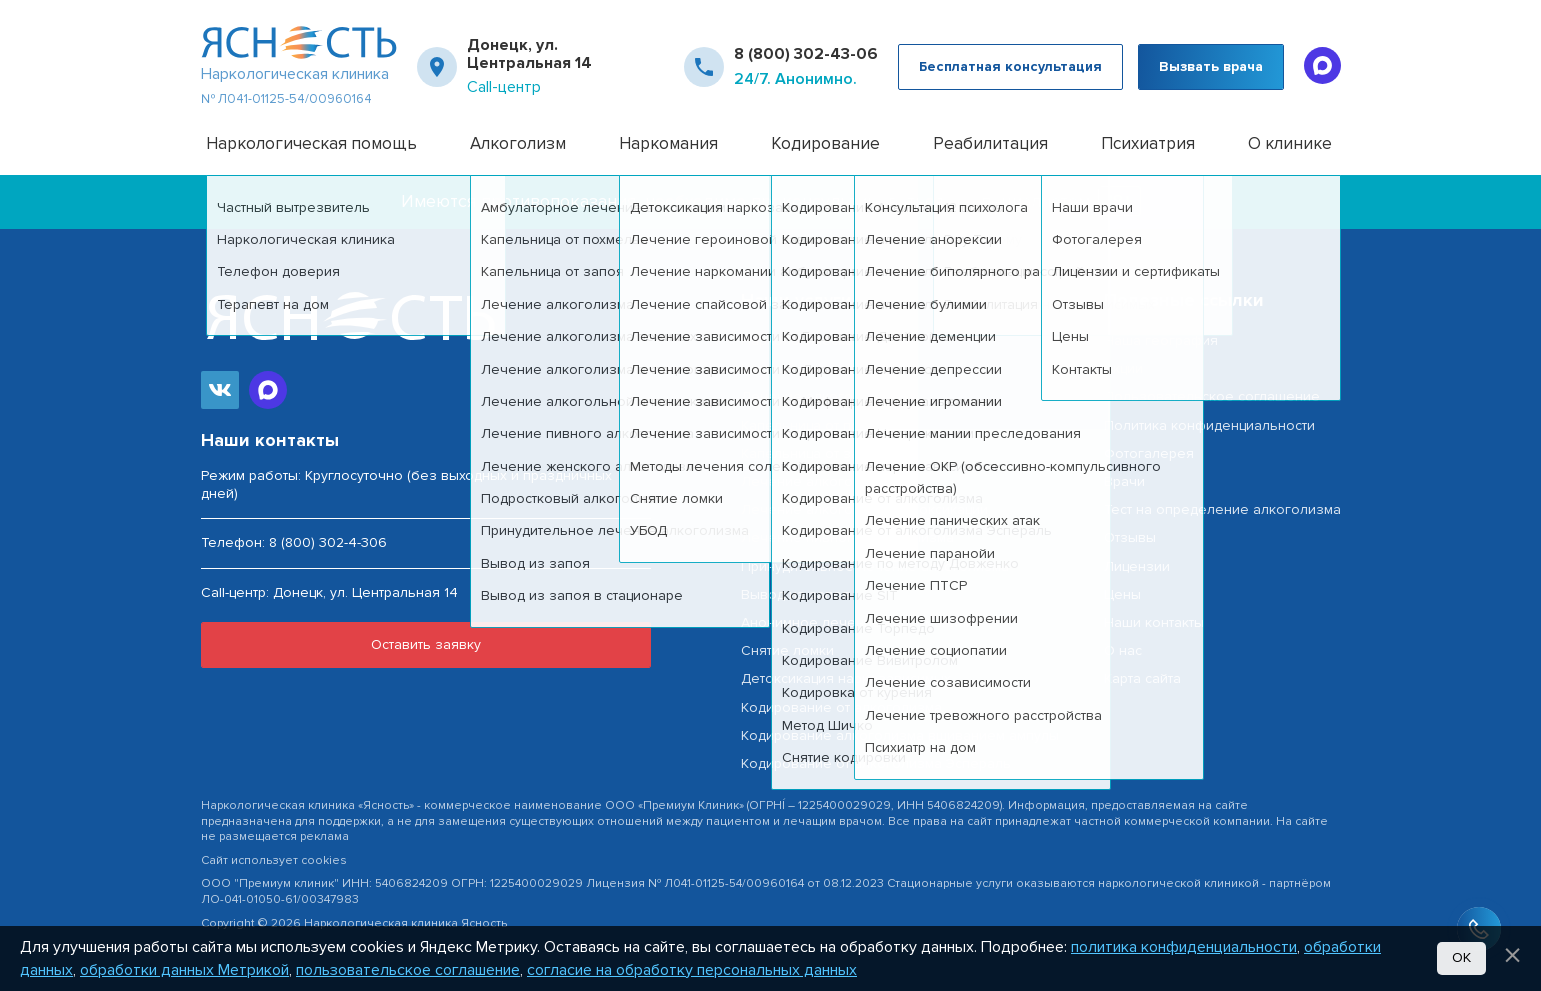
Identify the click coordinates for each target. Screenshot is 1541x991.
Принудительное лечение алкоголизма (875, 566)
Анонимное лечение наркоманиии (857, 622)
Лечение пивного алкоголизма (847, 537)
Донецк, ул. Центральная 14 (529, 54)
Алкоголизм (518, 143)
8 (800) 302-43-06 (806, 54)
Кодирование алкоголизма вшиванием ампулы (900, 735)
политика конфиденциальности (1184, 947)
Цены (1122, 594)
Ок (1461, 957)
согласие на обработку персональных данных (692, 970)
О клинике (1290, 143)
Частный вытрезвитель (817, 368)
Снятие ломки (787, 650)
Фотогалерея (1149, 453)
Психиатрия (1148, 143)
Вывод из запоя (795, 594)
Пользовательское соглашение (1212, 396)
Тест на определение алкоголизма (1222, 509)
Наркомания (668, 143)
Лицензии (1137, 566)
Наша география (1161, 340)
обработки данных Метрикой (184, 970)
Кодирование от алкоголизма (841, 707)
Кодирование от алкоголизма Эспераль (876, 763)
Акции (1123, 368)
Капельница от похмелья (824, 425)
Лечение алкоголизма (817, 396)
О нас (1123, 650)
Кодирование (825, 143)
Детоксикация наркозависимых (846, 678)
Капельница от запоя (812, 453)
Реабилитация (990, 143)
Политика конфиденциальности (1209, 425)
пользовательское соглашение (408, 970)
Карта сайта (1142, 678)
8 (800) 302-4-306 (328, 542)
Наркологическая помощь (311, 143)
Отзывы (1130, 537)
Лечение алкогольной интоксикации (864, 509)
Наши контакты (1154, 622)
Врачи (1124, 481)
